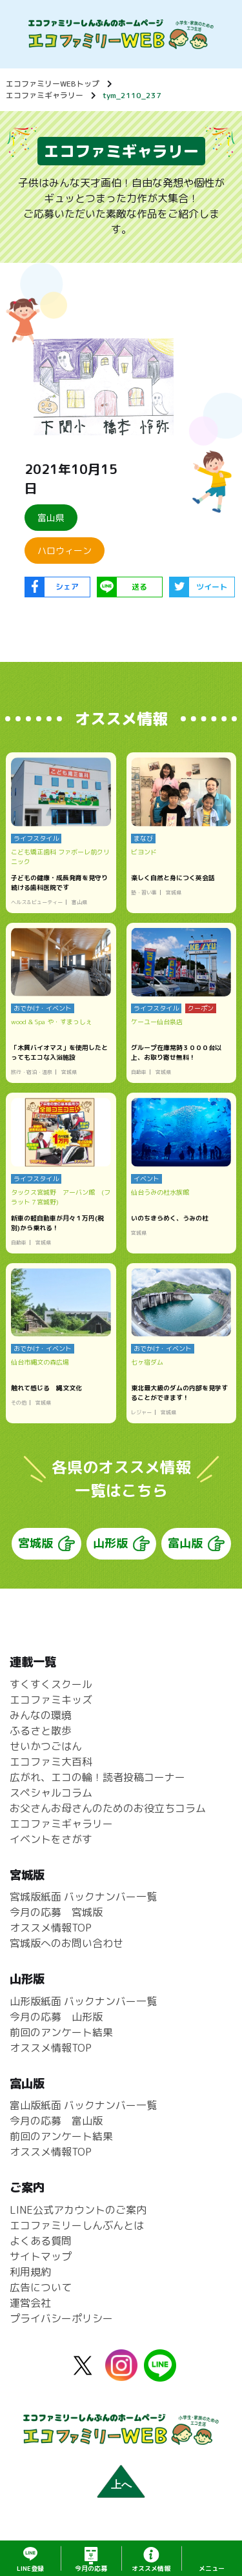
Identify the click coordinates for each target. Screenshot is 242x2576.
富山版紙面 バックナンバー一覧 (83, 2106)
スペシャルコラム (51, 1793)
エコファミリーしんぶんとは (77, 2226)
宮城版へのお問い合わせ (66, 1944)
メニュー (212, 2568)
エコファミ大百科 (51, 1762)
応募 (91, 2568)
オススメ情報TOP (51, 1928)
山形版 (110, 1544)
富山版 (185, 1544)
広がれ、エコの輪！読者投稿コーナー (97, 1777)
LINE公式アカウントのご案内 (78, 2210)
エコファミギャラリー (44, 95)
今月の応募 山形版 (56, 2017)
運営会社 (30, 2303)
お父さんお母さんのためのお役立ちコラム (108, 1808)
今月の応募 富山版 (56, 2121)
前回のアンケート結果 (61, 2032)
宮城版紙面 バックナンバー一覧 (83, 1897)
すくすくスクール (51, 1684)
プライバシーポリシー (61, 2319)
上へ (121, 2484)
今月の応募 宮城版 (56, 1913)
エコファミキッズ (51, 1700)
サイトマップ (41, 2257)
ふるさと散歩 (41, 1731)
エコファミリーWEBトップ (52, 83)
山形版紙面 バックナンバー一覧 (83, 2001)
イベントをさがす (51, 1839)
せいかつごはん (46, 1746)
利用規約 (30, 2272)
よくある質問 (41, 2241)
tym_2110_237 (132, 95)
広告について (41, 2288)
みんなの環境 (41, 1715)
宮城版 (35, 1544)
